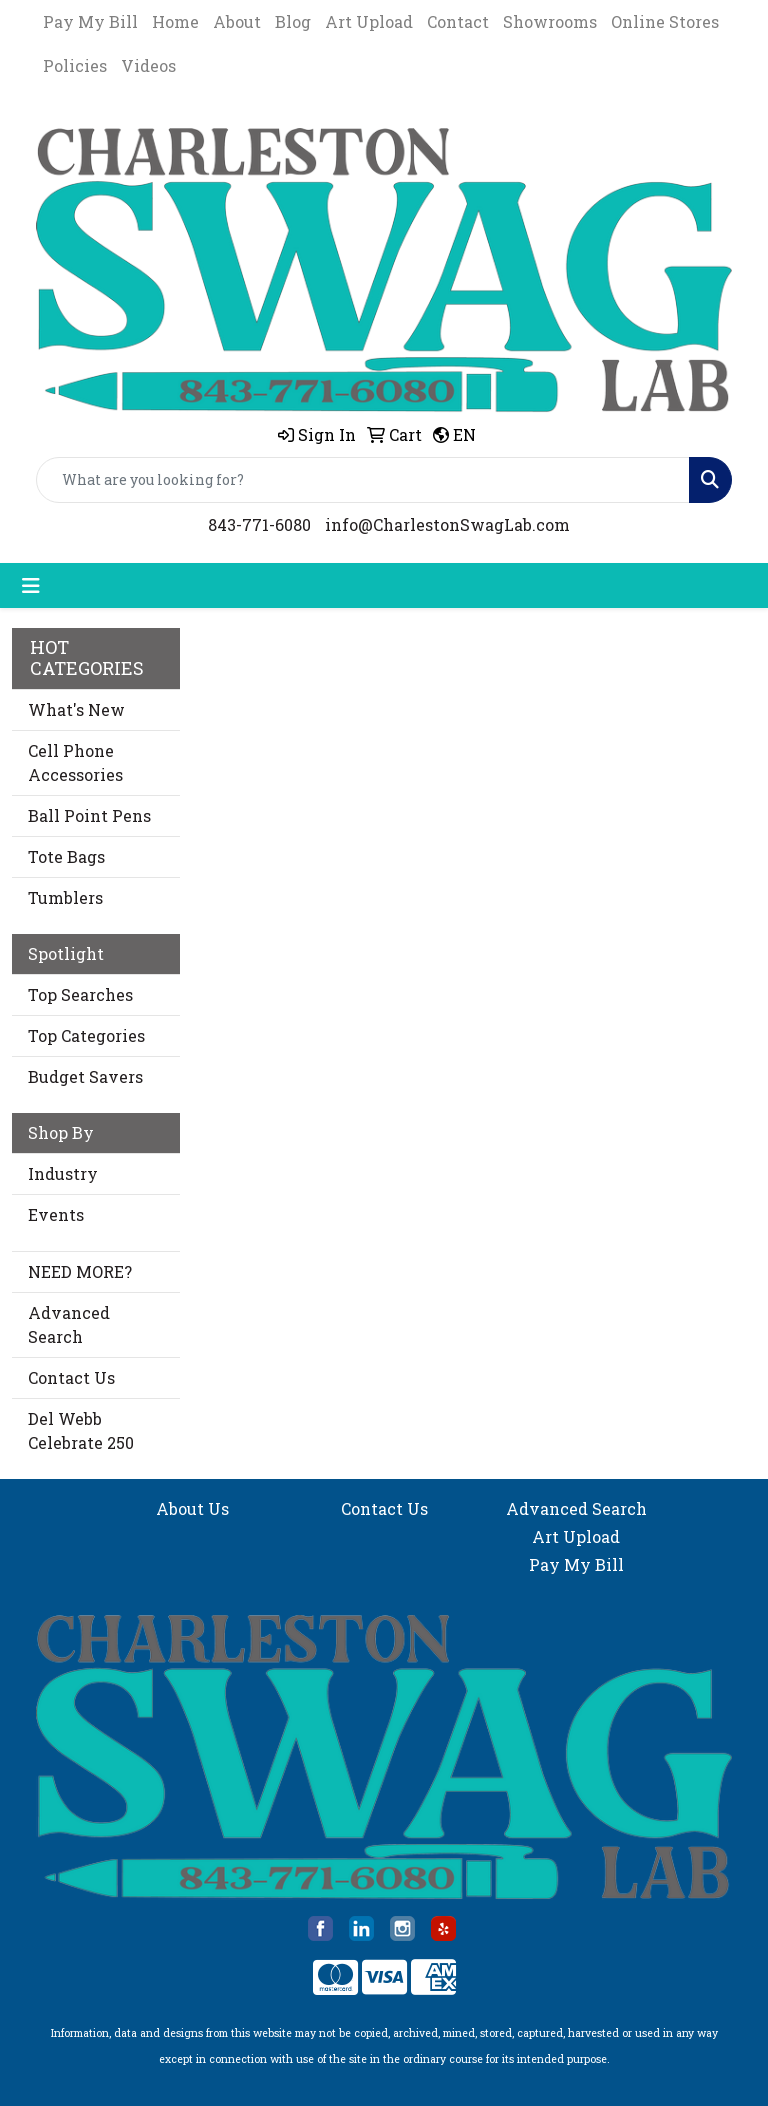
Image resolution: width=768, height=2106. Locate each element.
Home (175, 21)
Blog (293, 21)
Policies (75, 65)
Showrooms (550, 21)
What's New (76, 709)
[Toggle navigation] (31, 585)
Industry (63, 1173)
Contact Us (71, 1377)
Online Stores (665, 21)
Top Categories (86, 1035)
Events (56, 1214)
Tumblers (65, 897)
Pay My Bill (90, 21)
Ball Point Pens (89, 815)
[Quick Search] (363, 480)
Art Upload (369, 21)
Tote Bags (66, 856)
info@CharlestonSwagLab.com (447, 524)
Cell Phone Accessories (75, 762)
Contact (458, 21)
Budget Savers (85, 1076)
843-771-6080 (259, 524)
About (237, 21)
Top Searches (80, 994)
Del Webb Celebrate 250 (81, 1430)
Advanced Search (69, 1324)
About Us (192, 1508)
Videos (148, 65)
